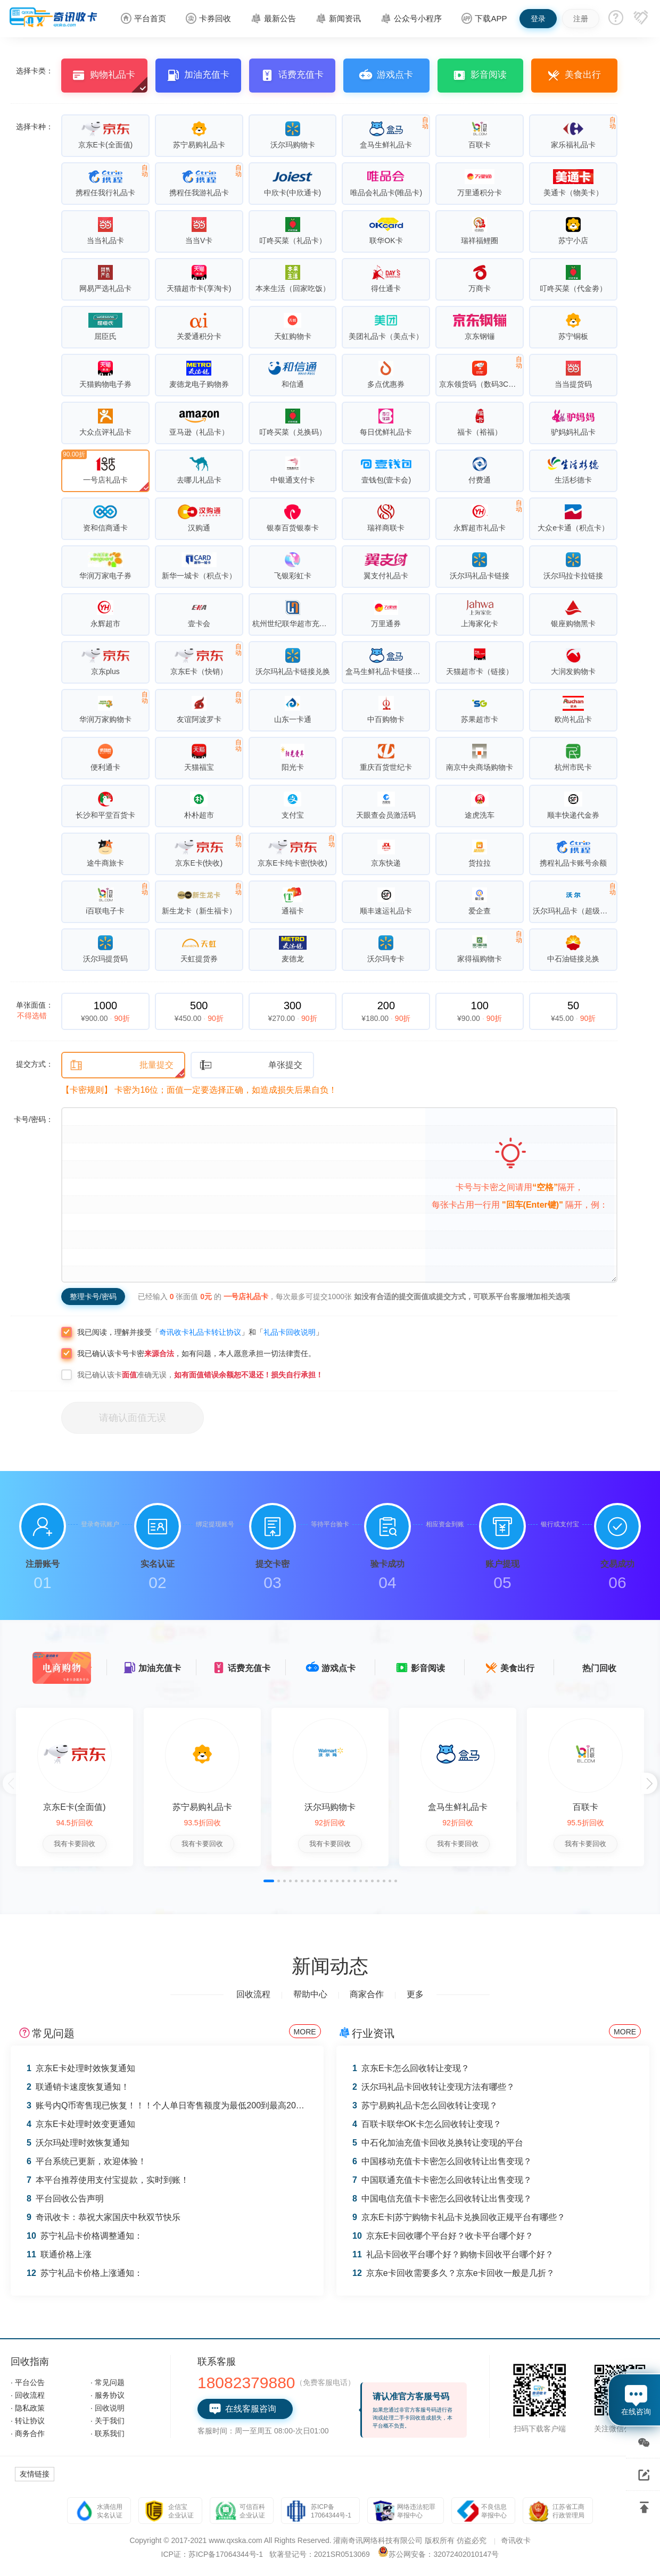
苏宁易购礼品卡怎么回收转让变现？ (425, 2105)
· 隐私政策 (28, 2408)
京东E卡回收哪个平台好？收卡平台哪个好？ (442, 2235)
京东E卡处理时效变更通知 (81, 2124)
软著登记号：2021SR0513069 (319, 2554)
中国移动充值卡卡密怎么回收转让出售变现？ (442, 2161)
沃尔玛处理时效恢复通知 (78, 2142)
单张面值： (34, 1010)
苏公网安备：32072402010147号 (444, 2554)
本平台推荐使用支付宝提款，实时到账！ (108, 2179)
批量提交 (122, 1065)
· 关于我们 (107, 2420)
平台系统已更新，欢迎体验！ (86, 2161)
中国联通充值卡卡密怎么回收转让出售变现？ (442, 2179)
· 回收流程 (28, 2395)
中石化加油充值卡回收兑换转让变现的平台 (437, 2142)
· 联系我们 (107, 2433)
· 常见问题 (107, 2382)
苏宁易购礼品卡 (202, 1806)
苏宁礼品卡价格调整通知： (85, 2235)
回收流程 (253, 1994)
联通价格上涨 (59, 2254)
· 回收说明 (107, 2408)
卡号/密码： (33, 1119)
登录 (538, 18)
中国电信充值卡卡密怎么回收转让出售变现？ (442, 2198)
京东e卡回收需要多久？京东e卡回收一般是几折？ (453, 2273)
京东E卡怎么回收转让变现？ (410, 2068)
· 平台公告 (28, 2382)
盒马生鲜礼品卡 (458, 1806)
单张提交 (251, 1065)
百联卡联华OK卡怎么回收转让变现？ (426, 2124)
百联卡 (585, 1806)
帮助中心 (310, 1994)
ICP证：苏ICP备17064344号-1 (212, 2554)
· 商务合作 (28, 2433)
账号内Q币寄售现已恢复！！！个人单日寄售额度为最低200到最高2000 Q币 (175, 2105)
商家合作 (367, 1994)
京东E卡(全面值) (74, 1806)
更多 (415, 1994)
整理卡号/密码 (93, 1296)
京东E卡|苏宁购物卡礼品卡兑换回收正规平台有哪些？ (458, 2217)
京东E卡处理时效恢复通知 (81, 2068)
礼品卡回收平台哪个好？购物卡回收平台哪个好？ (453, 2254)
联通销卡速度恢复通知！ (78, 2086)
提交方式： (34, 1064)
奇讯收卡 (516, 2540)
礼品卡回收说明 (289, 1332)
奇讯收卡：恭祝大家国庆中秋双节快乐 (103, 2217)
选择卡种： (34, 126)
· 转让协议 (28, 2420)
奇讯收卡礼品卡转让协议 (200, 1332)
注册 (580, 18)
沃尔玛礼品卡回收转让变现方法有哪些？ (433, 2086)
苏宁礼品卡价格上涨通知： (85, 2273)
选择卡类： (34, 71)
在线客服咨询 (242, 2409)
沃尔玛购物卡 (330, 1806)
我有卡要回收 (74, 1844)
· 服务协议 (107, 2395)
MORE (305, 2031)
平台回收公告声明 (65, 2198)
